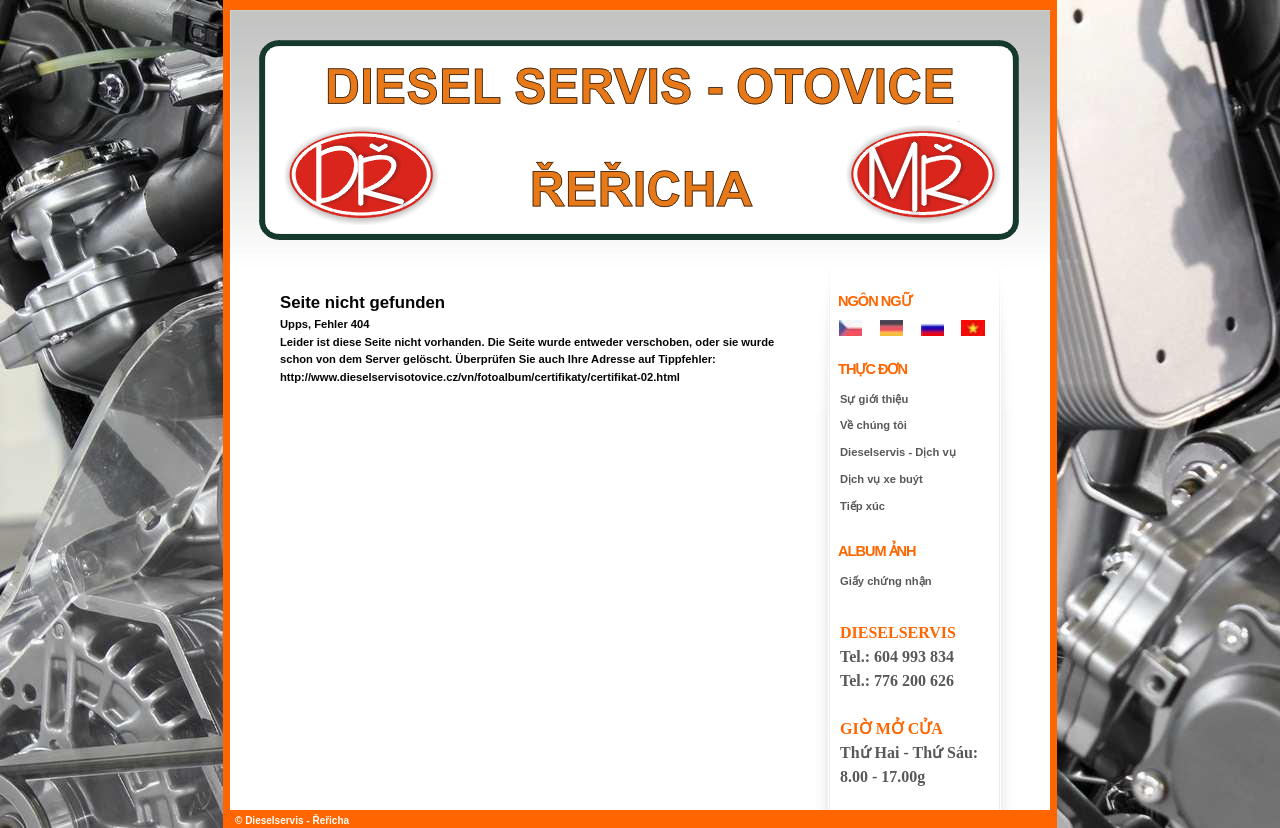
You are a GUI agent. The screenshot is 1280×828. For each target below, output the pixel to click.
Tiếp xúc (862, 506)
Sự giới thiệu (874, 399)
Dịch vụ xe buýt (881, 479)
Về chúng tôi (873, 425)
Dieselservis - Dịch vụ (898, 452)
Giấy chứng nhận (885, 581)
